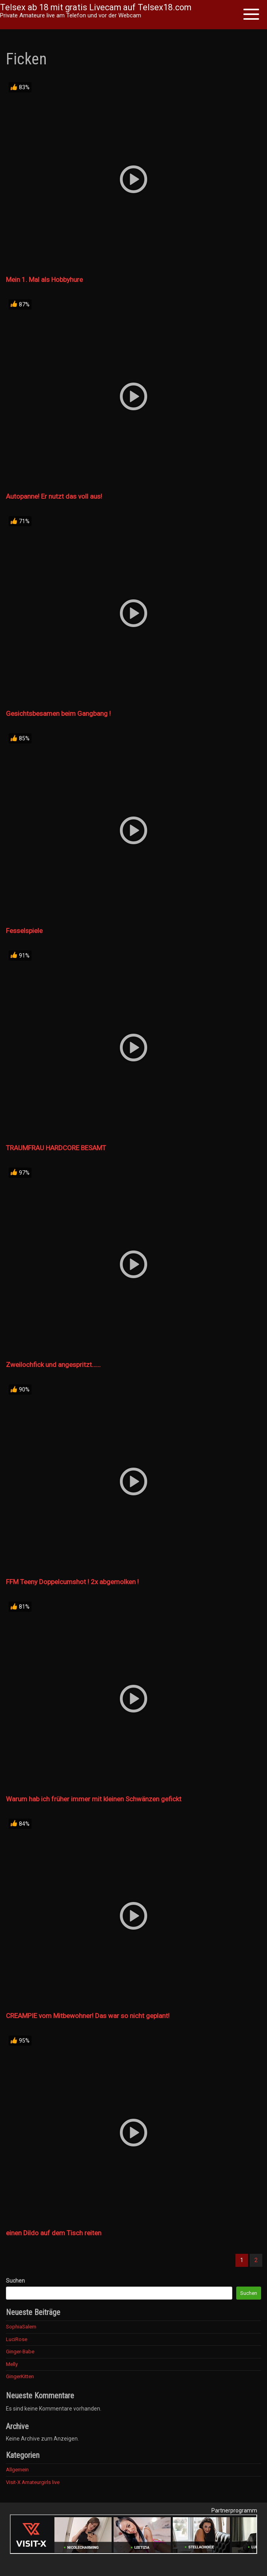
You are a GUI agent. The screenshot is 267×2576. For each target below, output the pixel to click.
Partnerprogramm (234, 2510)
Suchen (15, 2280)
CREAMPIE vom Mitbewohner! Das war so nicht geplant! (88, 2016)
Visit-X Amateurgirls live (33, 2482)
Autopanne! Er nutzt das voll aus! (54, 496)
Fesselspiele (24, 931)
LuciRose (16, 2339)
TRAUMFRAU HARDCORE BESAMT (56, 1148)
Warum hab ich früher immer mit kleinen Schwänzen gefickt (93, 1799)
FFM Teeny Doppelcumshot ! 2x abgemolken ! (72, 1582)
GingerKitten (20, 2376)
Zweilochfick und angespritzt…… (53, 1365)
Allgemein (17, 2470)
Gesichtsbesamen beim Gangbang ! (58, 713)
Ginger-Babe (20, 2351)
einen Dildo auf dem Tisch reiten (53, 2233)
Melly (12, 2364)
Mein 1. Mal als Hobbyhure (44, 280)
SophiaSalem (21, 2327)
